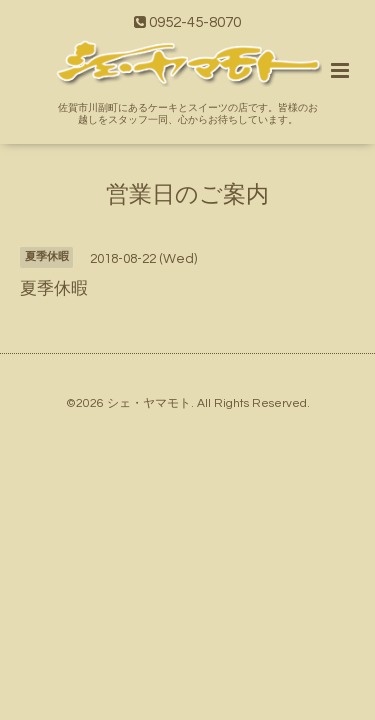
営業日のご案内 (187, 194)
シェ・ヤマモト (149, 403)
